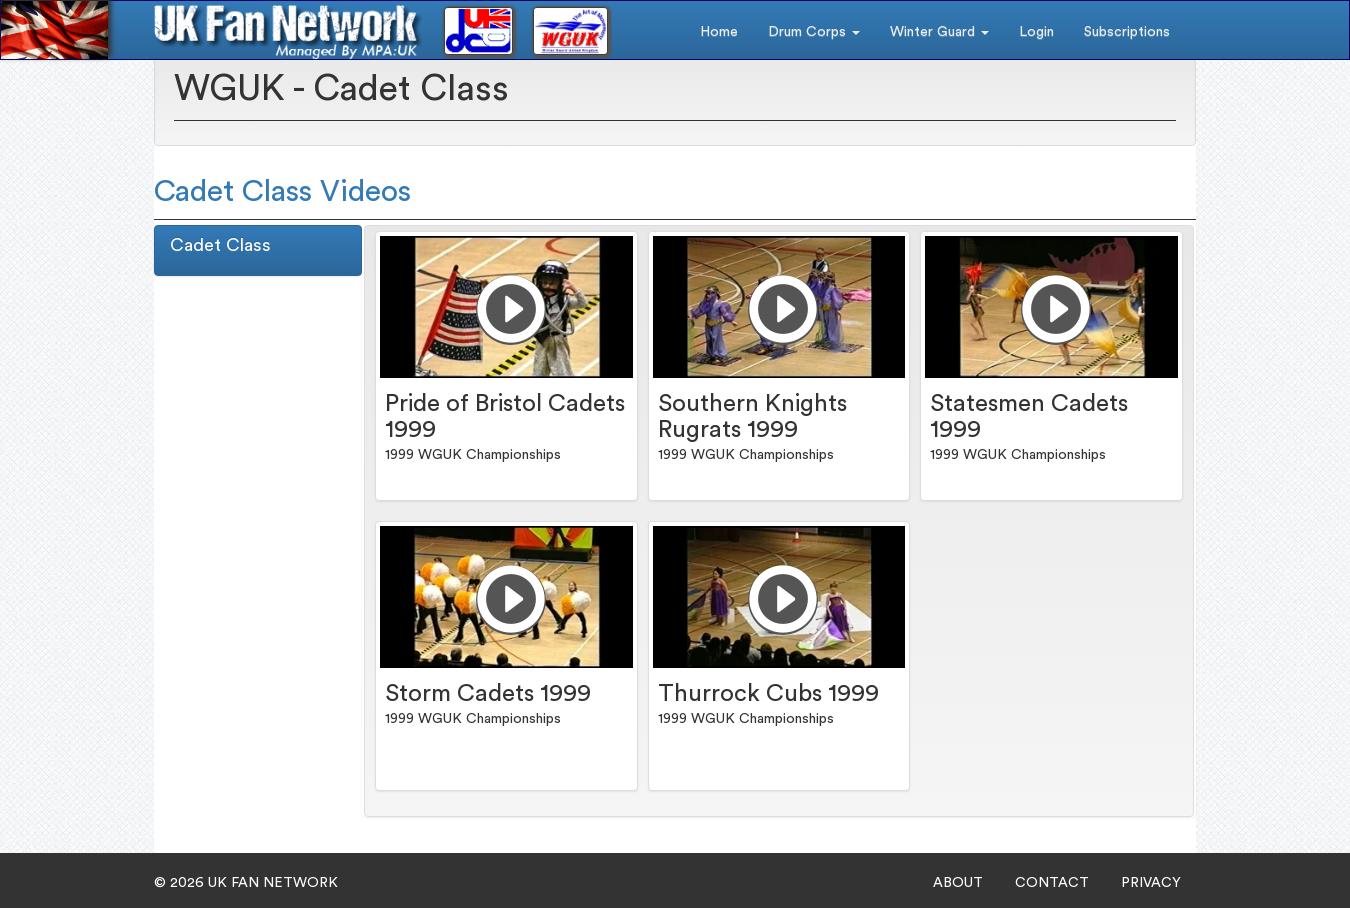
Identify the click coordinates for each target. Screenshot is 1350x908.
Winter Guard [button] (939, 32)
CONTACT (1052, 883)
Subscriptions (1127, 32)
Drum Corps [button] (814, 32)
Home (719, 32)
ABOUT (958, 883)
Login (1036, 32)
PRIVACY (1151, 883)
